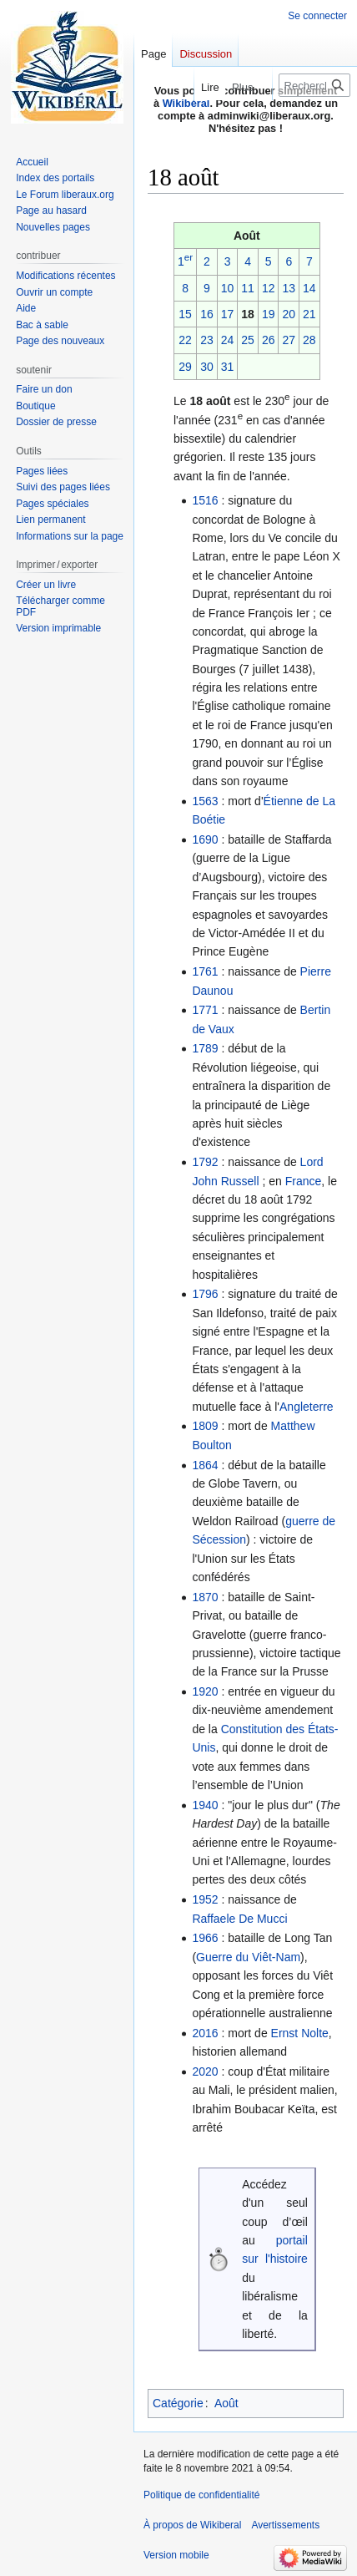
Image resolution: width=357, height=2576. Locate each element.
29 (185, 366)
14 (309, 288)
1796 (205, 1294)
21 (309, 314)
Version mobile (176, 2555)
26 (268, 340)
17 (227, 314)
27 (288, 340)
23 (207, 340)
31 (227, 366)
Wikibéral (186, 103)
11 (247, 288)
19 (268, 314)
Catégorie (178, 2403)
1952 (205, 1899)
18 (247, 314)
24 (227, 340)
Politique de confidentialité (201, 2495)
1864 (205, 1465)
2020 (205, 2071)
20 (288, 314)
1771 (205, 1010)
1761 (205, 971)
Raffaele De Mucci (239, 1918)
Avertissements (285, 2525)
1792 (205, 1162)
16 (207, 314)
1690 (205, 839)
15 (185, 314)
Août (226, 2403)
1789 (205, 1048)
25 (247, 340)
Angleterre (306, 1406)
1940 (205, 1805)
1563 (205, 801)
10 (227, 288)
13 (288, 288)
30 (207, 366)
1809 (205, 1426)
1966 (205, 1938)
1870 (205, 1597)
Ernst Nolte (300, 2033)
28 (309, 340)
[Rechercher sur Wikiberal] (314, 85)
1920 (205, 1691)
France (303, 1181)
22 (185, 340)
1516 (205, 500)
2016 (205, 2033)
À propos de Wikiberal (192, 2525)
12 (268, 288)
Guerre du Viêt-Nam (248, 1957)
